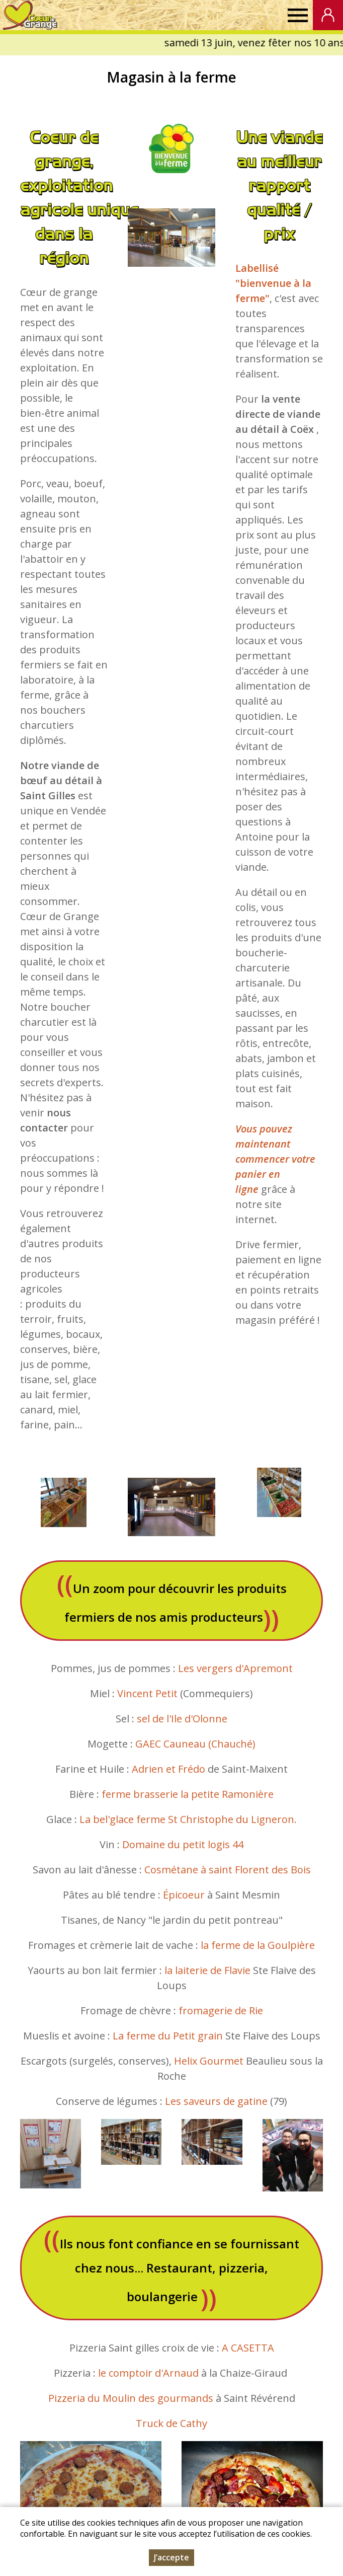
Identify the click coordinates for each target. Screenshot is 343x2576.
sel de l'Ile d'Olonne (182, 1718)
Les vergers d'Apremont (235, 1668)
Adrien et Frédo (167, 1769)
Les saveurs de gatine (216, 2101)
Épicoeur (184, 1895)
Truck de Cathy (171, 2423)
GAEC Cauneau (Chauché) (195, 1744)
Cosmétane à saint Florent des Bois (227, 1869)
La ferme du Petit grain (167, 2035)
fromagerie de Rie (221, 2010)
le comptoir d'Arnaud (148, 2373)
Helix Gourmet (208, 2061)
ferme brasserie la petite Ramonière (188, 1794)
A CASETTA (248, 2348)
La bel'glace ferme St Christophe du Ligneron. (188, 1819)
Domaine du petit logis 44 (182, 1844)
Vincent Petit (147, 1693)
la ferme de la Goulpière (258, 1945)
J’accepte (171, 2557)
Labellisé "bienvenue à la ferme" (273, 283)
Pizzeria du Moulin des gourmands (130, 2398)
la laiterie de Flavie (207, 1970)
